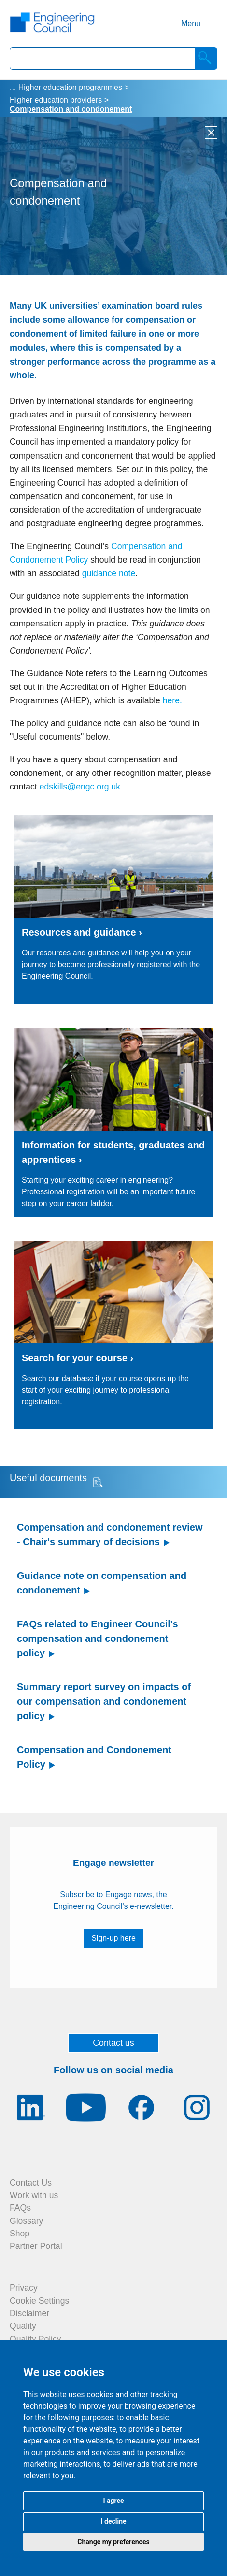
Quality (23, 2326)
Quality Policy (35, 2339)
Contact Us (31, 2183)
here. (172, 700)
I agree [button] (113, 2500)
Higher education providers (56, 100)
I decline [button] (113, 2521)
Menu (190, 23)
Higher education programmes (70, 87)
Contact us (113, 2043)
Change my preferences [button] (113, 2542)
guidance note (109, 573)
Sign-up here (113, 1938)
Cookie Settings (39, 2301)
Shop (19, 2233)
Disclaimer (29, 2313)
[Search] (206, 58)
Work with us (34, 2195)
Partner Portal (36, 2246)
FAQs (20, 2208)
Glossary (26, 2221)
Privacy (24, 2288)
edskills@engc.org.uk (80, 786)
